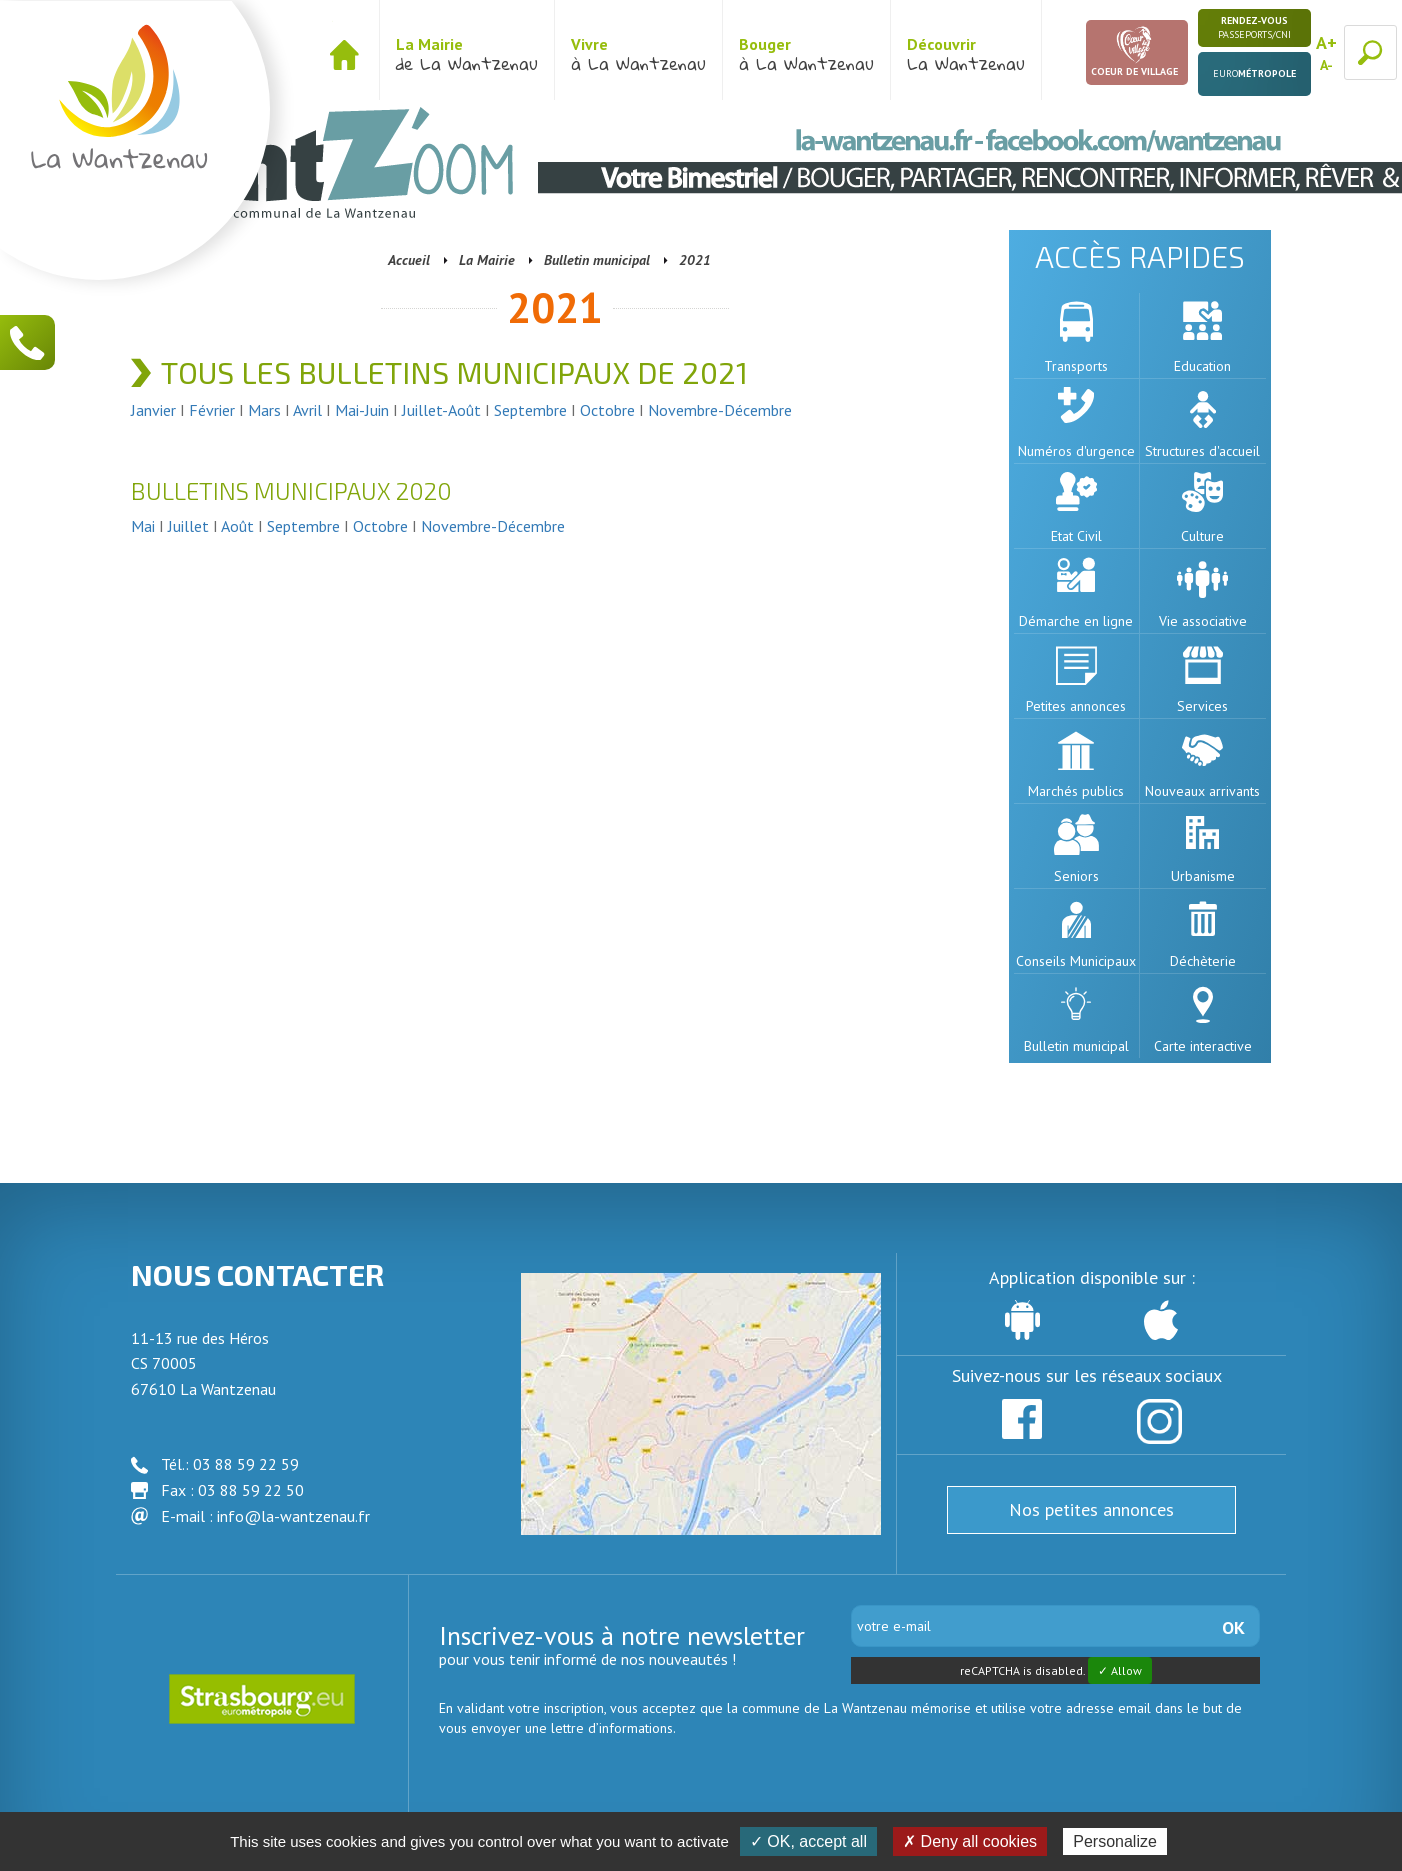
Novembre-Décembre (720, 410)
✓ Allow (1120, 1670)
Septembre (530, 410)
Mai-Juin (362, 410)
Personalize (1115, 1841)
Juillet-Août (441, 410)
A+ (1326, 42)
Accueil (409, 260)
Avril (309, 410)
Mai (143, 526)
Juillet (190, 526)
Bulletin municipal (597, 260)
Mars (264, 410)
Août (237, 526)
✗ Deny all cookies (970, 1841)
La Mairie (487, 260)
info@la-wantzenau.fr (293, 1516)
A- (1326, 65)
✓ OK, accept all (808, 1841)
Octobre (609, 410)
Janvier (155, 410)
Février (214, 410)
